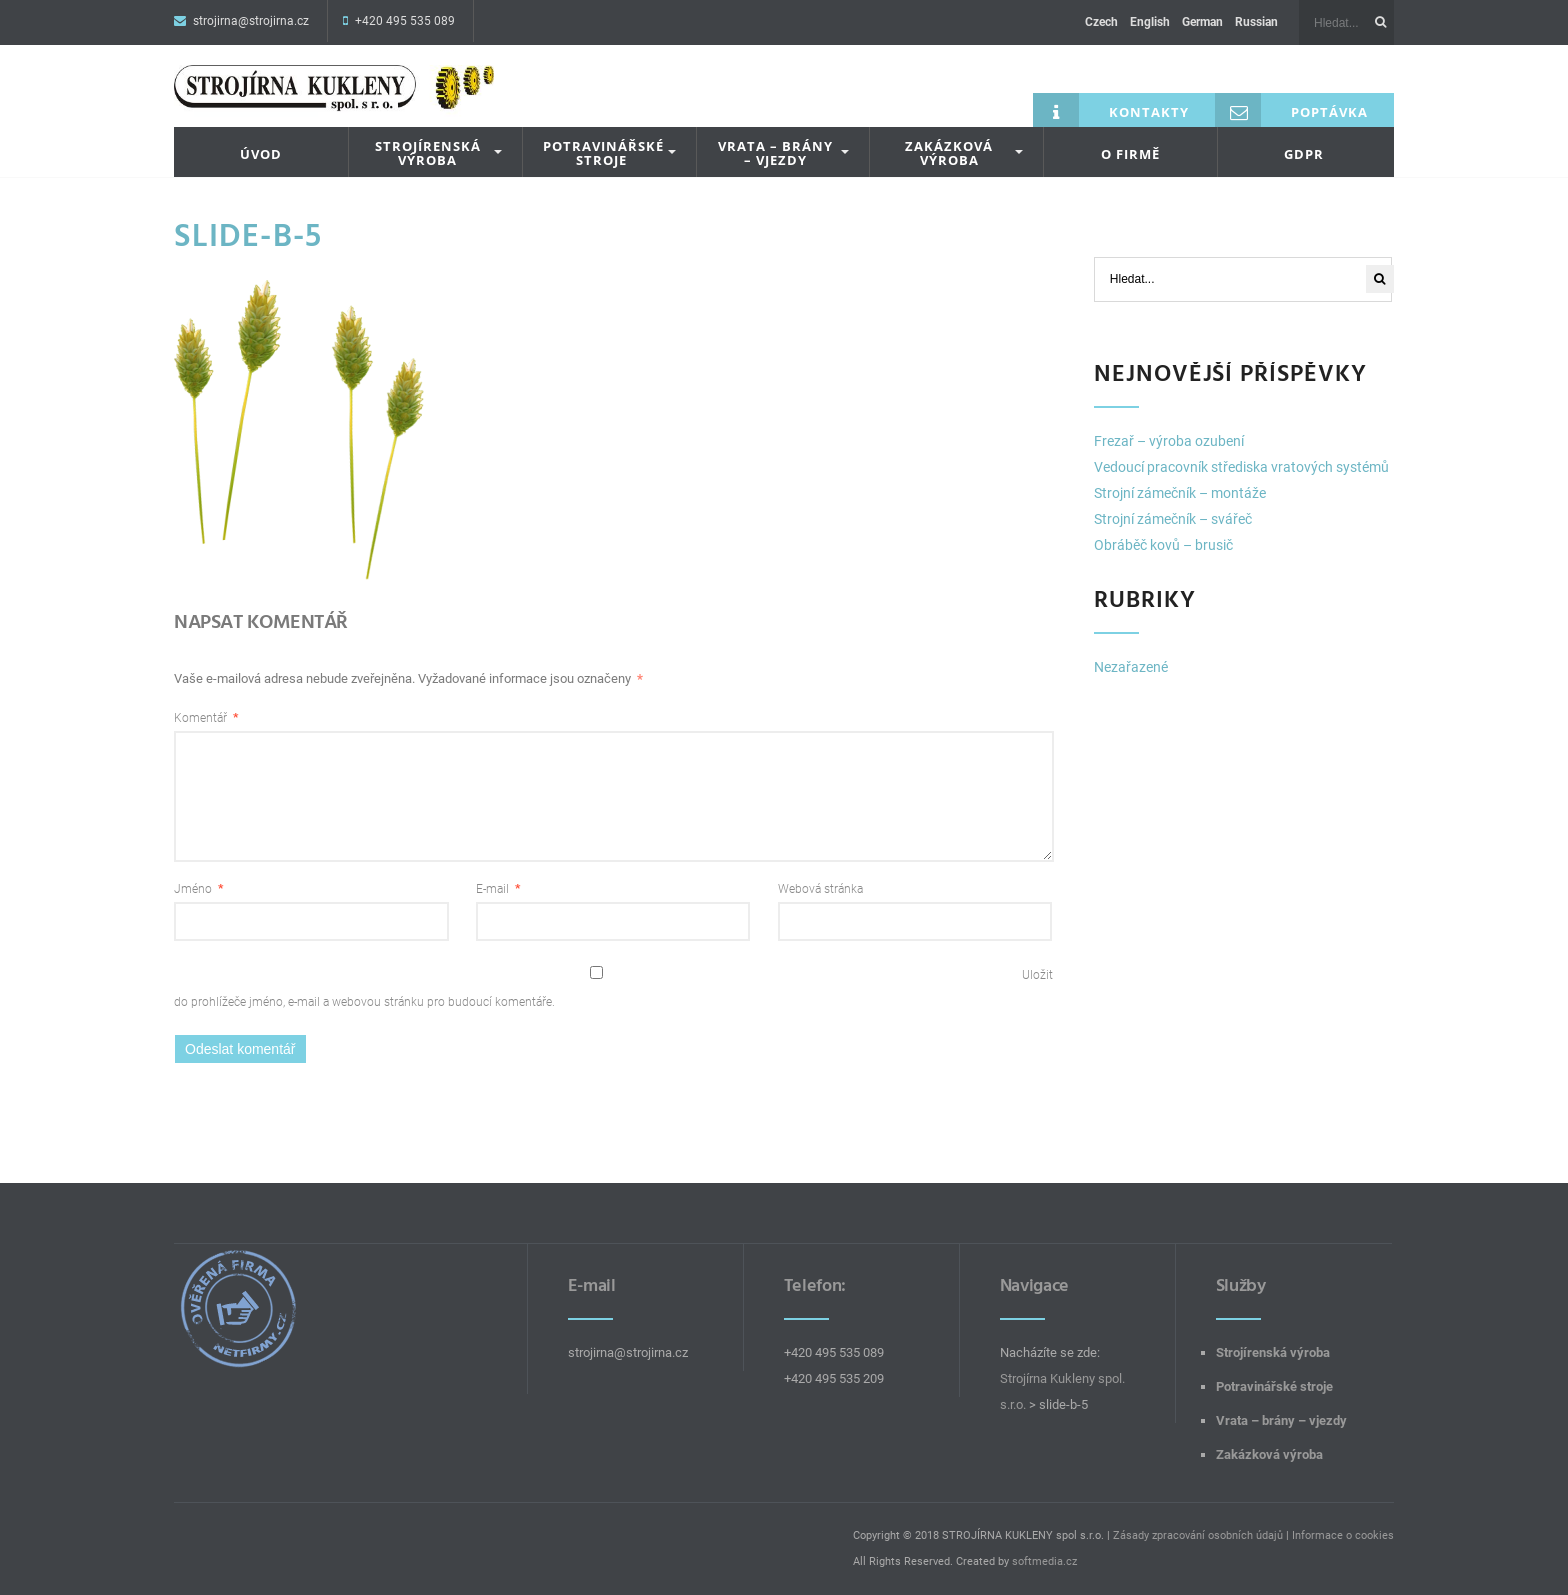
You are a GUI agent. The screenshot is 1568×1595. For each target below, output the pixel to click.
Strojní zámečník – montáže (1180, 493)
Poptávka (1291, 110)
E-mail (498, 889)
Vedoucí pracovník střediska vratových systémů (1241, 467)
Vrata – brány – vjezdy (775, 153)
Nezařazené (1131, 667)
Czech (1101, 22)
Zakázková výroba (949, 153)
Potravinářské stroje (603, 153)
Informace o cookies (1343, 1535)
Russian (1256, 22)
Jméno (198, 889)
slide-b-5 (248, 236)
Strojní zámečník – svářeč (1173, 519)
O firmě (1130, 154)
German (1202, 22)
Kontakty (1111, 110)
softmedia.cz (1044, 1561)
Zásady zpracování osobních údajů (1198, 1535)
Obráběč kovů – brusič (1163, 545)
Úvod (261, 154)
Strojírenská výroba (428, 153)
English (1150, 22)
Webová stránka (820, 889)
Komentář (206, 718)
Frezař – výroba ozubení (1169, 441)
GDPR (1304, 154)
